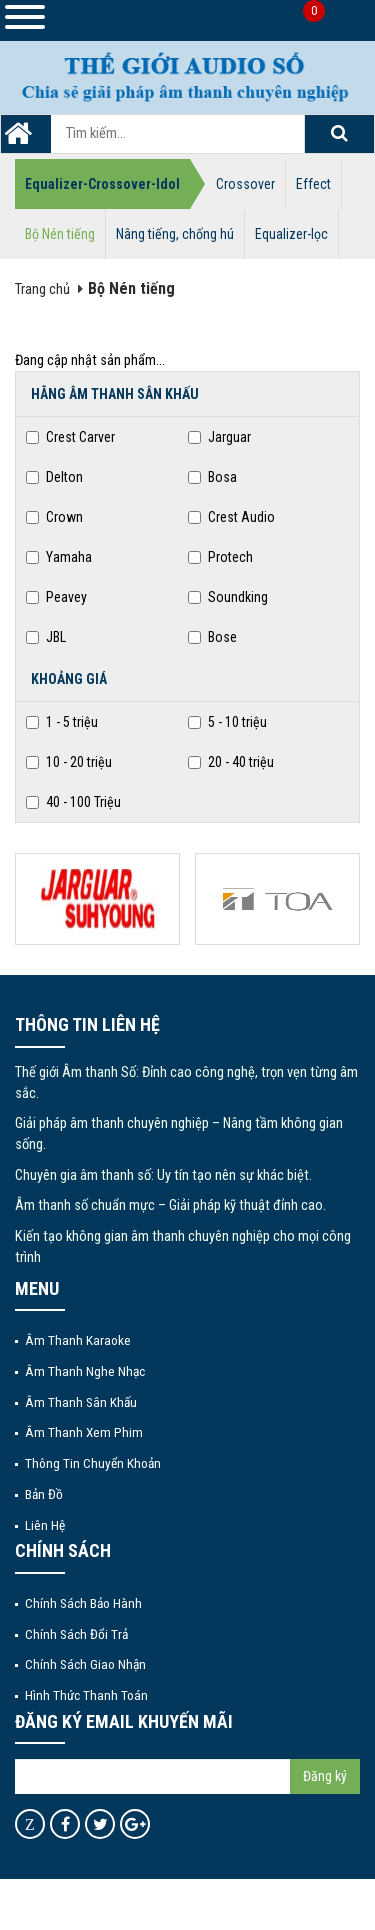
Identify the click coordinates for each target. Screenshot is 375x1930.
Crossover (245, 184)
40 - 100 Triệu (73, 802)
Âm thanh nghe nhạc (85, 1371)
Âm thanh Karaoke (78, 1340)
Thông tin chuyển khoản (93, 1463)
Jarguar (219, 437)
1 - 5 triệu (62, 722)
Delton (54, 477)
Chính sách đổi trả (76, 1634)
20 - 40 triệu (231, 762)
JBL (46, 637)
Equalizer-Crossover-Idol (102, 184)
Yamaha (59, 557)
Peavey (56, 597)
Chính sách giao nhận (85, 1664)
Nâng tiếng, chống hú (175, 234)
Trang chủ (42, 289)
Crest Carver (70, 437)
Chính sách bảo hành (83, 1603)
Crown (54, 517)
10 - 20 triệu (69, 762)
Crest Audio (231, 517)
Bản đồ (44, 1494)
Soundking (228, 597)
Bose (212, 637)
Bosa (212, 477)
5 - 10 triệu (227, 722)
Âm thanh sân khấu (81, 1402)
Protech (220, 557)
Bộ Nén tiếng (60, 234)
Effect (313, 184)
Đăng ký (325, 1776)
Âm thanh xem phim (84, 1432)
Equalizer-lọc (291, 234)
